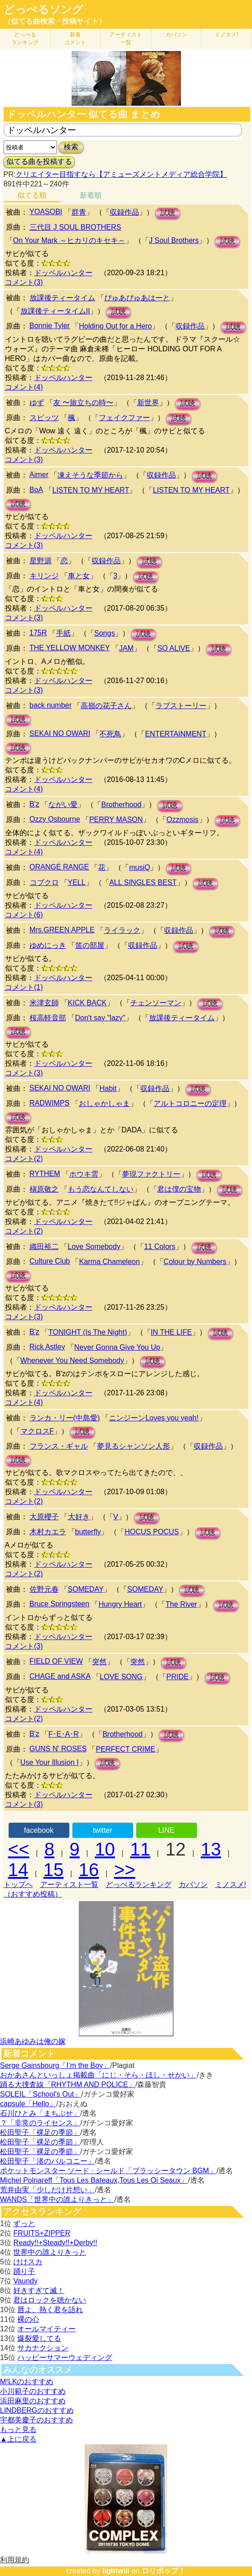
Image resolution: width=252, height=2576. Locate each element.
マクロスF (37, 1431)
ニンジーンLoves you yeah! (154, 1418)
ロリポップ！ (163, 2571)
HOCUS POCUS (151, 1532)
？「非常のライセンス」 (40, 2123)
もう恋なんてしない (101, 1189)
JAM (126, 648)
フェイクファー (124, 418)
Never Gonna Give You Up (117, 1347)
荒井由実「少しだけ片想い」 (47, 2190)
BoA (36, 490)
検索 (71, 147)
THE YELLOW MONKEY (70, 648)
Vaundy (25, 2281)
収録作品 (124, 212)
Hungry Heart (120, 1604)
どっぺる (25, 38)
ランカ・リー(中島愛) (65, 1418)
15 (53, 1870)
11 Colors (159, 1246)
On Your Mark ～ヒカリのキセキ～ (69, 240)
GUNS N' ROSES (58, 1749)
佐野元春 (44, 1589)
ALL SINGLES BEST (143, 882)
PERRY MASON (116, 819)
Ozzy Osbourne (55, 819)
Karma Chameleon (109, 1261)
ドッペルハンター (63, 273)
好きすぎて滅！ (38, 2290)
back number (51, 705)
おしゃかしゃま (104, 1103)
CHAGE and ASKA (60, 1676)
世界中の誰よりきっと (49, 2252)
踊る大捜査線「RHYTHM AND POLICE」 (67, 2084)
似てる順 (31, 195)
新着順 (91, 195)
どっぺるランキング (138, 1884)
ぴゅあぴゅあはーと (137, 298)
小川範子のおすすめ (33, 2391)
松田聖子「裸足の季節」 (40, 2132)
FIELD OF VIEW (56, 1661)
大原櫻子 (44, 1517)
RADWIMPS (50, 1103)
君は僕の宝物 (179, 1189)
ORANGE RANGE (59, 867)
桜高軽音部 (48, 1018)
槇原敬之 (44, 1189)
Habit (107, 1088)
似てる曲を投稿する (39, 161)
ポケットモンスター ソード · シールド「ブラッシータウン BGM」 (108, 2171)
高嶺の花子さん (106, 706)
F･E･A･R (63, 1734)
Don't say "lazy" (100, 1018)
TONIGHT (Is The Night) (87, 1332)
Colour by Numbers (195, 1261)
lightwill (115, 2571)
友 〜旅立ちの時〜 (83, 402)
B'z (35, 804)
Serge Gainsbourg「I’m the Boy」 (55, 2065)
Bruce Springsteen (60, 1604)
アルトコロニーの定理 (190, 1103)
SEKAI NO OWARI (60, 733)
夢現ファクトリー (151, 1174)
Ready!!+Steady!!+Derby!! (55, 2243)
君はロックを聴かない (49, 2300)
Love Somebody (94, 1246)
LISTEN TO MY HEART (90, 490)
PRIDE (177, 1677)
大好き (79, 1517)
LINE (166, 1830)
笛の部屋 (89, 945)
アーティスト (125, 38)
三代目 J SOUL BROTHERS (75, 227)
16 (89, 1870)
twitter (103, 1830)
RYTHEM (45, 1173)
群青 (79, 212)
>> (124, 1870)
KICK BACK (87, 1003)
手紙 (63, 633)
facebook (39, 1830)
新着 (75, 38)
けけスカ (27, 2262)
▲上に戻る (18, 2439)
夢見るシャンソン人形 (133, 1446)
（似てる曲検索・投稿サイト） (55, 21)
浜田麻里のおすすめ (33, 2401)
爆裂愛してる (39, 2338)
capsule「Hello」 (28, 2104)
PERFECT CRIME (125, 1749)
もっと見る (18, 2429)
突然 (99, 1662)
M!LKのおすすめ (26, 2382)
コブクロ (44, 882)
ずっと (24, 2223)
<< (19, 1849)
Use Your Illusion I (50, 1762)
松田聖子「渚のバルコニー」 (47, 2161)
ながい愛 (62, 804)
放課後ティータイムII (55, 311)
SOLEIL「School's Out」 (40, 2094)
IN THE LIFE (171, 1332)
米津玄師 (44, 1003)
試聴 (167, 213)
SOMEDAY (86, 1589)
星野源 (40, 561)
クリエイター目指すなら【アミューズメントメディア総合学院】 (121, 174)
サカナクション (42, 2348)
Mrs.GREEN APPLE (62, 930)
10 (105, 1849)
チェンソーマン (155, 1003)
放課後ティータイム (62, 298)
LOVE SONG (121, 1677)
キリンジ (44, 576)
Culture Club (50, 1261)
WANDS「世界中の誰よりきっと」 (57, 2199)
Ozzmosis (182, 819)
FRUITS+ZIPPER (41, 2233)
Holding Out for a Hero (115, 326)
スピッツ (44, 418)
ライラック (122, 930)
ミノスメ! (226, 34)
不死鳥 (110, 734)
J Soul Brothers (174, 240)
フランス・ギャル (59, 1446)
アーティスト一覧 (69, 1884)
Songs (104, 633)
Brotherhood (121, 804)
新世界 (148, 402)
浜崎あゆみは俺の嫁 (33, 2041)
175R (38, 633)
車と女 (79, 576)
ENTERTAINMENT (175, 734)
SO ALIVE (173, 648)
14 (18, 1870)
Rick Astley (47, 1347)
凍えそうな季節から (90, 475)
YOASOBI (46, 212)
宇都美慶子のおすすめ (36, 2420)
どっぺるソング (43, 9)
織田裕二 (44, 1246)
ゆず (37, 402)
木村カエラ (48, 1532)
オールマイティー (46, 2329)
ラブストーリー (180, 706)
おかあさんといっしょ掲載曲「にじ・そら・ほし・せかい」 (98, 2075)
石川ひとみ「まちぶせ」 (40, 2113)
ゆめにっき (48, 945)
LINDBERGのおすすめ (37, 2410)
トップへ (18, 1884)
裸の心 (28, 2319)
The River (181, 1604)
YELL (77, 882)
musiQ (139, 867)
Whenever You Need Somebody (72, 1360)
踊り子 (24, 2271)
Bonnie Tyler (50, 325)
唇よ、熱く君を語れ (50, 2310)
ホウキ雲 (83, 1174)
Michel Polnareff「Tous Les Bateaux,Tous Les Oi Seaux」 (94, 2180)
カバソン (176, 34)
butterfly (88, 1532)
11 (140, 1849)
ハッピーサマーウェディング (64, 2357)
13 (211, 1849)
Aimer (39, 474)
